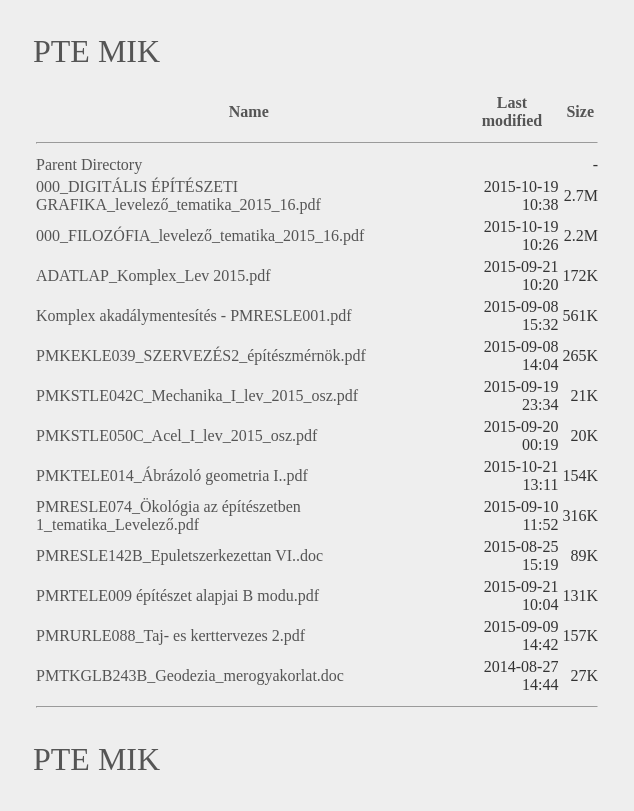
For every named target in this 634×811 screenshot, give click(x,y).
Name (249, 111)
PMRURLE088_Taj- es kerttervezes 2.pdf (170, 635)
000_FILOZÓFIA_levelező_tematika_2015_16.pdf (200, 235)
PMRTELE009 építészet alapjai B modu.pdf (177, 595)
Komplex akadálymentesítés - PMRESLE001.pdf (194, 315)
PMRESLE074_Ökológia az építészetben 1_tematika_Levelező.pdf (168, 515)
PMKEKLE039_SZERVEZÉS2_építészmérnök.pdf (201, 355)
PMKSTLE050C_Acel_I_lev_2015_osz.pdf (176, 435)
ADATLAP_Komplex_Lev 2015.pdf (153, 275)
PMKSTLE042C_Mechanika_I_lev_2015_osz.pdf (197, 395)
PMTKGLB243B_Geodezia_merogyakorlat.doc (190, 675)
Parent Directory (89, 164)
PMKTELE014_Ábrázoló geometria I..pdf (172, 475)
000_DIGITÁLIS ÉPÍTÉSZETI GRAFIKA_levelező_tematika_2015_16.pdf (178, 195)
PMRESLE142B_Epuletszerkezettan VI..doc (179, 555)
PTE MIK (96, 51)
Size (580, 111)
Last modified (512, 111)
